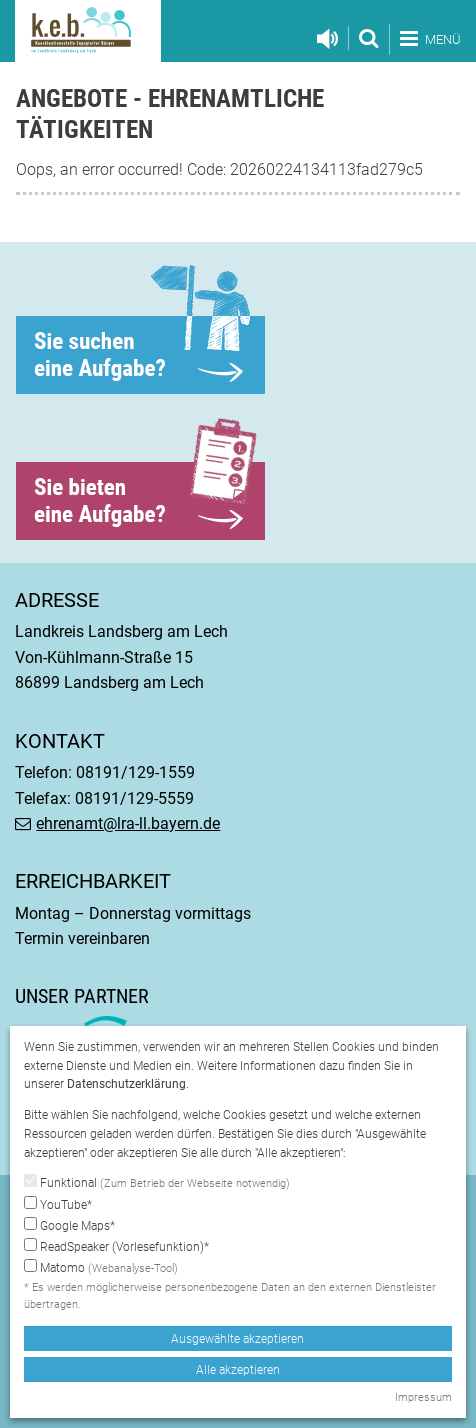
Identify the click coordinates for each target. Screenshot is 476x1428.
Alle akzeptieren (238, 1370)
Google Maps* (69, 1225)
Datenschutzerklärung (126, 1084)
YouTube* (58, 1204)
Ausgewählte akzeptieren (237, 1339)
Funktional (157, 1183)
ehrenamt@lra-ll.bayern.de (128, 823)
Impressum (423, 1397)
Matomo (101, 1268)
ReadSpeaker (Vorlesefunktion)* (116, 1246)
